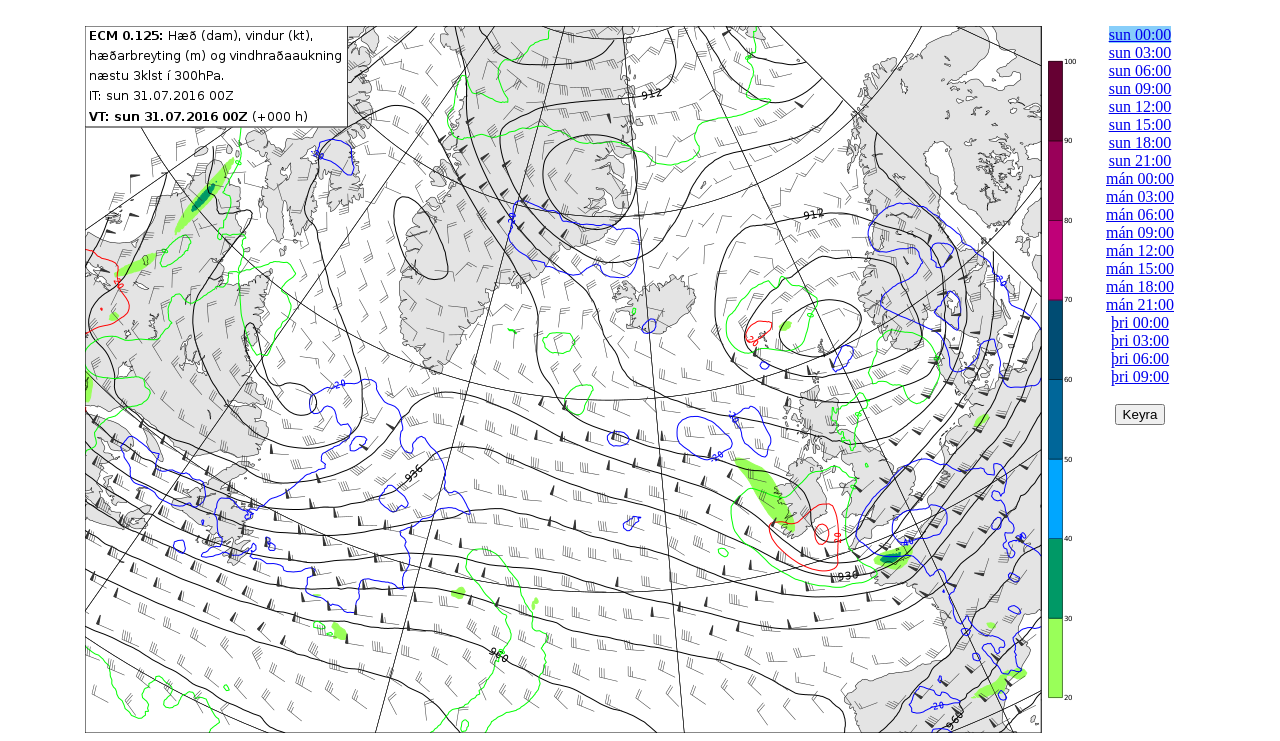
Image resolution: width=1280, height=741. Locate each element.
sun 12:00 (1140, 106)
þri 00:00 (1140, 322)
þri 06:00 (1140, 358)
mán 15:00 (1140, 268)
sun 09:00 (1140, 88)
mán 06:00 (1140, 214)
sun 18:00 (1140, 142)
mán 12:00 (1140, 250)
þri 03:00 (1140, 340)
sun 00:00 (1140, 34)
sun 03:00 (1140, 52)
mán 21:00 (1140, 304)
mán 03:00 (1140, 196)
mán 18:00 (1140, 286)
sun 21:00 (1140, 160)
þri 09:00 (1140, 376)
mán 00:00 (1140, 178)
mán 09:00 (1140, 232)
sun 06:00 (1140, 70)
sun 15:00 (1140, 124)
